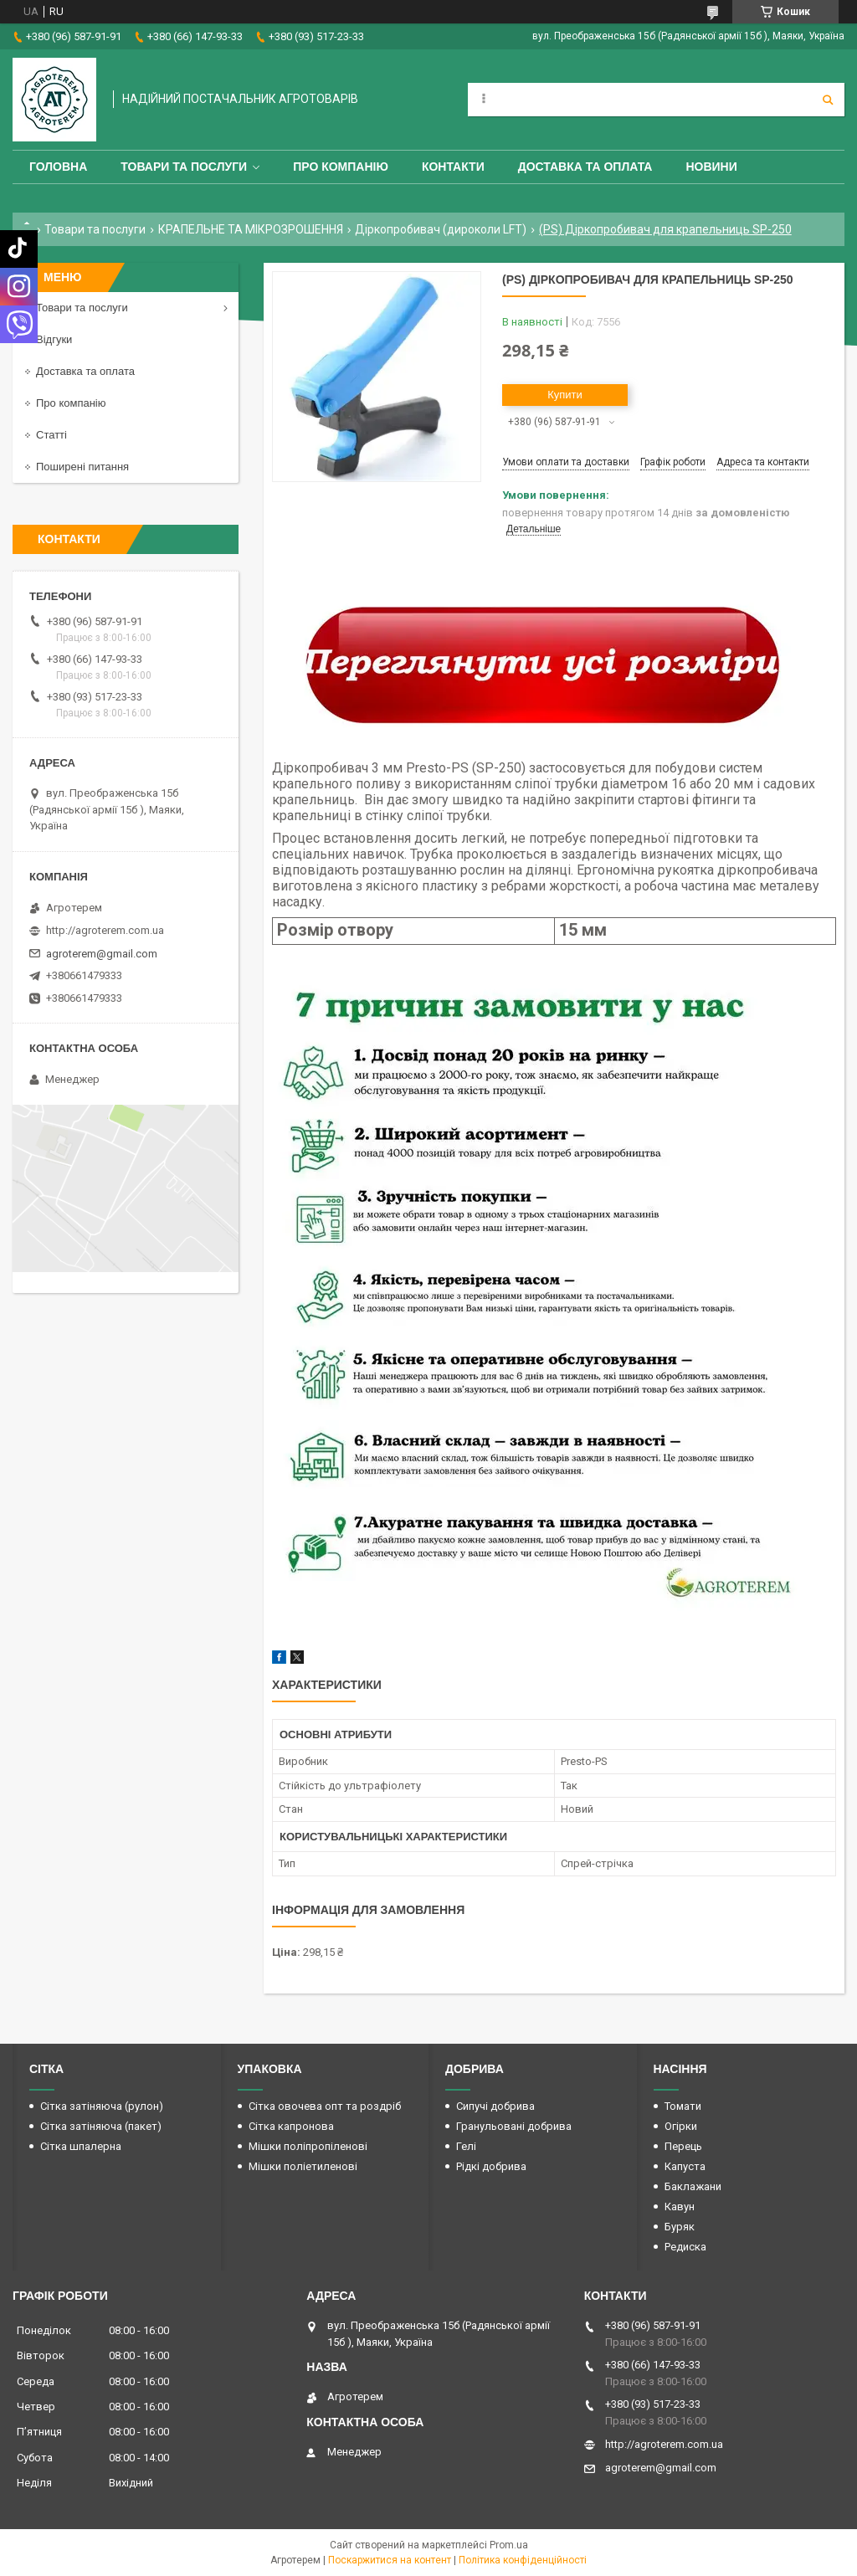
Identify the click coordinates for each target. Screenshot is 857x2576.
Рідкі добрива (491, 2166)
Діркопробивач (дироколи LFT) (440, 229)
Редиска (685, 2246)
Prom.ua (509, 2545)
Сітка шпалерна (80, 2146)
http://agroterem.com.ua (105, 930)
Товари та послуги (184, 166)
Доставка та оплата (585, 166)
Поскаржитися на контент (389, 2560)
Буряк (680, 2226)
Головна (58, 166)
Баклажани (693, 2186)
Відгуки (54, 339)
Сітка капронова (291, 2126)
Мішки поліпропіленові (308, 2146)
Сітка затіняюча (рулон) (101, 2106)
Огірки (681, 2126)
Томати (683, 2106)
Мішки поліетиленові (303, 2166)
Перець (683, 2146)
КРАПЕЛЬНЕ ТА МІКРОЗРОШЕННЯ (250, 229)
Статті (51, 434)
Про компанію (340, 166)
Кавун (680, 2206)
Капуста (685, 2166)
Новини (710, 166)
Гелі (466, 2146)
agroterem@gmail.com (101, 953)
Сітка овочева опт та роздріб (325, 2106)
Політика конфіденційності (523, 2560)
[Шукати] (827, 99)
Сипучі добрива (495, 2106)
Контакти (453, 166)
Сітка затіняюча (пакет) (101, 2126)
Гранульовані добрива (514, 2126)
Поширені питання (82, 466)
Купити (564, 394)
